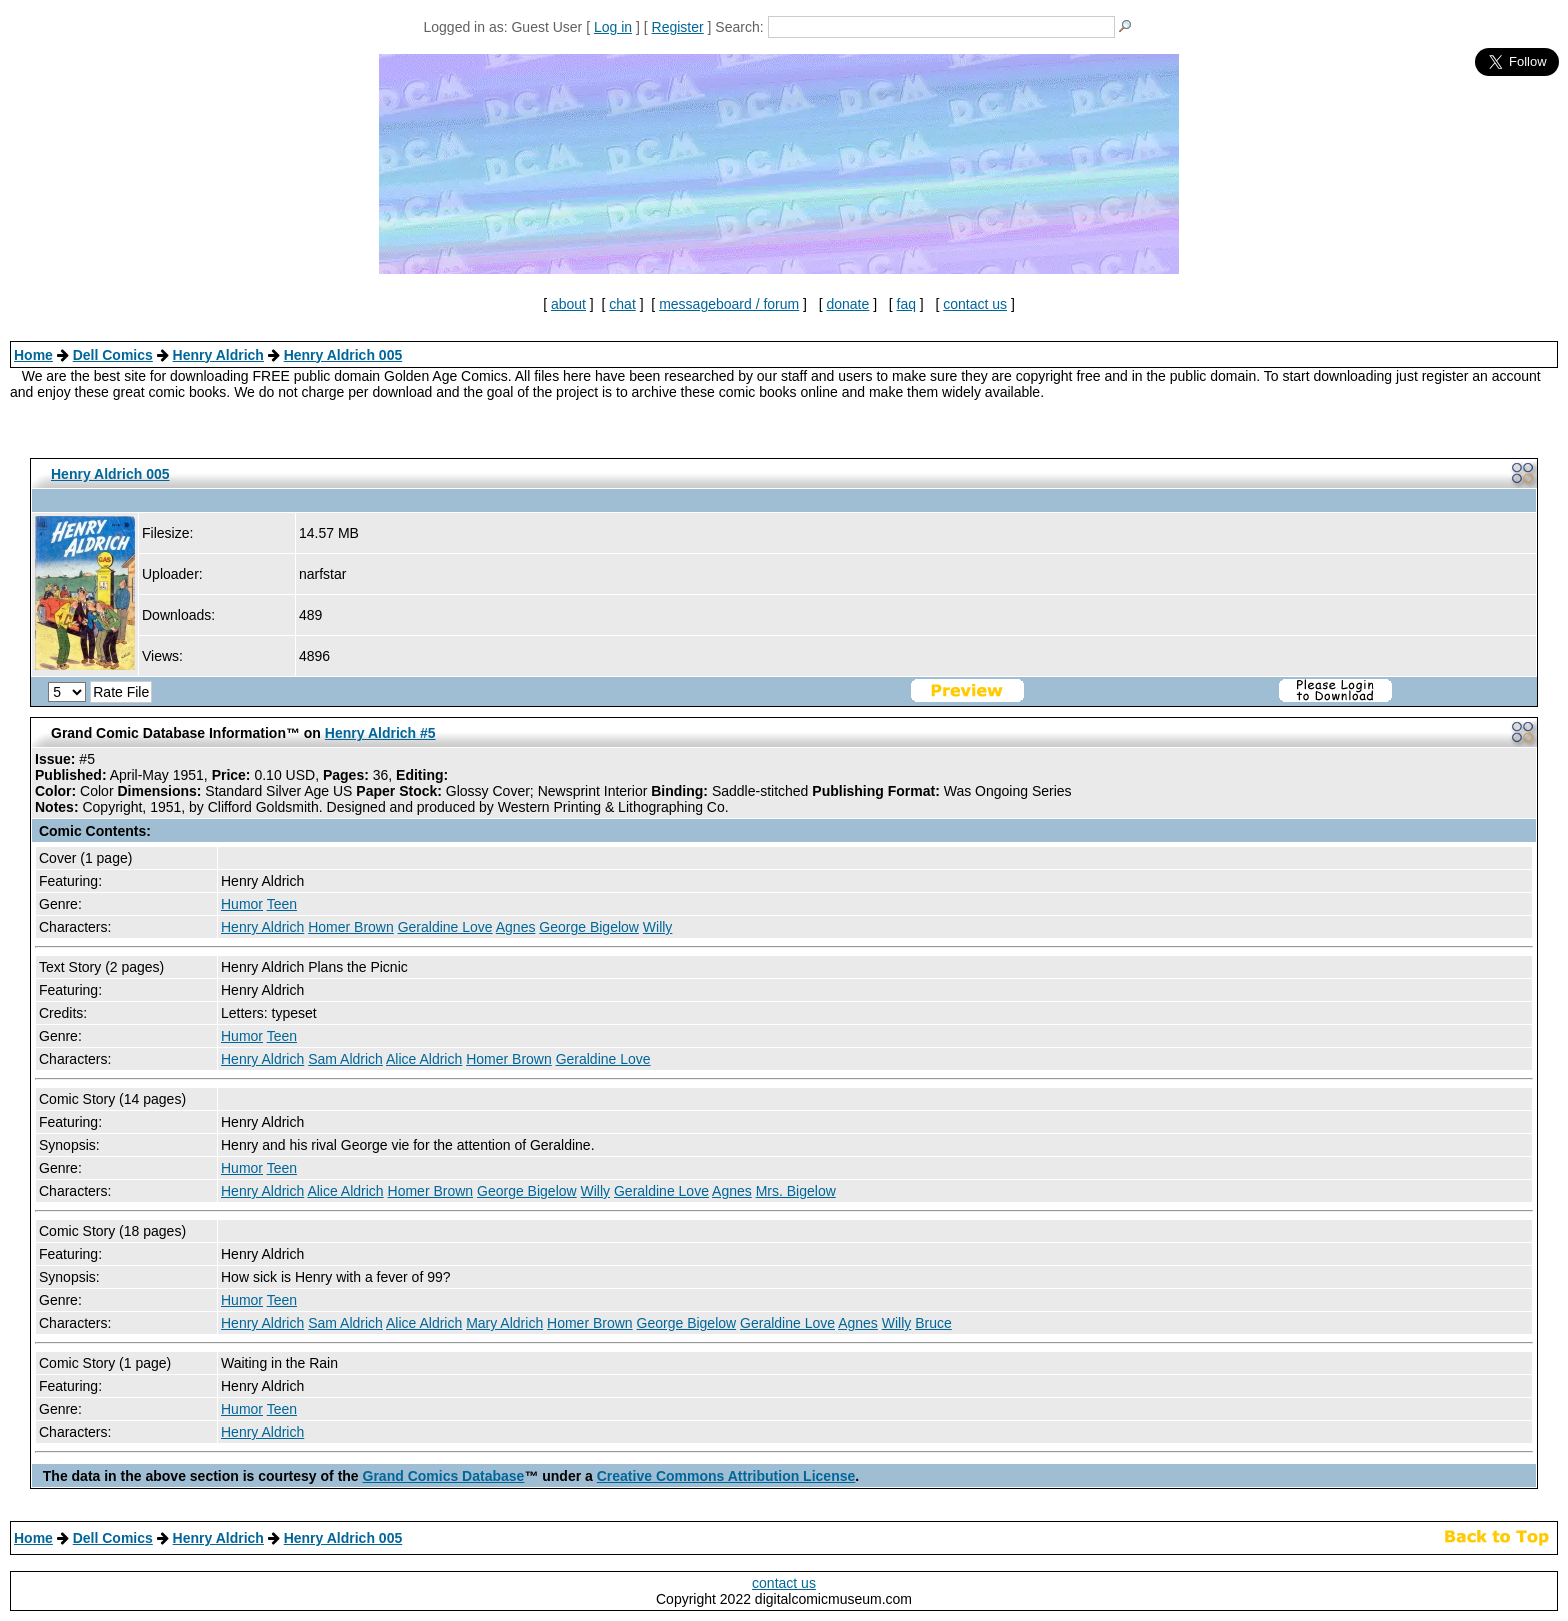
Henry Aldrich (218, 355)
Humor (242, 904)
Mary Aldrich (504, 1323)
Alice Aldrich (424, 1059)
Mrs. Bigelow (796, 1191)
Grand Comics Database (444, 1476)
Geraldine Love (445, 927)
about (568, 304)
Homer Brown (351, 927)
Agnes (516, 927)
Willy (658, 927)
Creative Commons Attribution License (726, 1476)
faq (906, 304)
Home (33, 355)
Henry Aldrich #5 (380, 733)
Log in (613, 27)
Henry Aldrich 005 (343, 355)
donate (847, 304)
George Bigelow (589, 927)
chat (622, 304)
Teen (282, 904)
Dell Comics (113, 355)
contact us (975, 304)
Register (678, 27)
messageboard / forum (729, 304)
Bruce (933, 1323)
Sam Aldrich (345, 1059)
